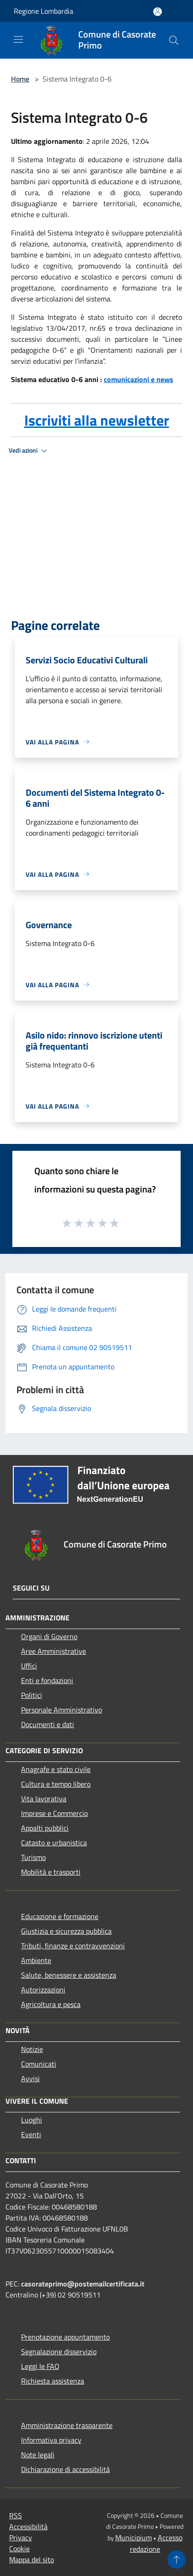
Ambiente (36, 1960)
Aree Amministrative (53, 1651)
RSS (15, 2515)
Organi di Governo (49, 1636)
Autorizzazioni (43, 1989)
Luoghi (31, 2119)
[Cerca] (173, 40)
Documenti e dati (47, 1724)
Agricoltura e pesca (50, 2004)
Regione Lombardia (43, 10)
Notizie (32, 2049)
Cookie (19, 2548)
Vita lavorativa (43, 1798)
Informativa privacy (51, 2439)
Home (20, 78)
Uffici (29, 1665)
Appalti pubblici (45, 1827)
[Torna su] (176, 2559)
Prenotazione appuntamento (65, 2336)
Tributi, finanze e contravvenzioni (73, 1945)
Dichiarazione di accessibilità (65, 2469)
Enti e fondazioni (47, 1680)
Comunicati (38, 2063)
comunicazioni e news (138, 379)
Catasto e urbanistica (54, 1842)
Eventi (31, 2134)
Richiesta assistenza (52, 2380)
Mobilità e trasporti (50, 1871)
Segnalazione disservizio (58, 2351)
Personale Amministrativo (61, 1709)
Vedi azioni (29, 450)
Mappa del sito (31, 2559)
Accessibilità (28, 2526)
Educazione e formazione (59, 1916)
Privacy (20, 2537)
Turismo (33, 1857)
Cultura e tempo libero (56, 1783)
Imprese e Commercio (54, 1813)
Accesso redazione (156, 2543)
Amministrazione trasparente (67, 2425)
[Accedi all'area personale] (157, 11)
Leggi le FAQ (40, 2366)
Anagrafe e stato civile (56, 1769)
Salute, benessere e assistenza (68, 1974)
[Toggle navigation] (18, 39)
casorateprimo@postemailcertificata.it (83, 2283)
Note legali (37, 2454)
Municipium (133, 2537)
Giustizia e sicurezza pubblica (66, 1930)
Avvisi (30, 2078)
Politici (31, 1695)
